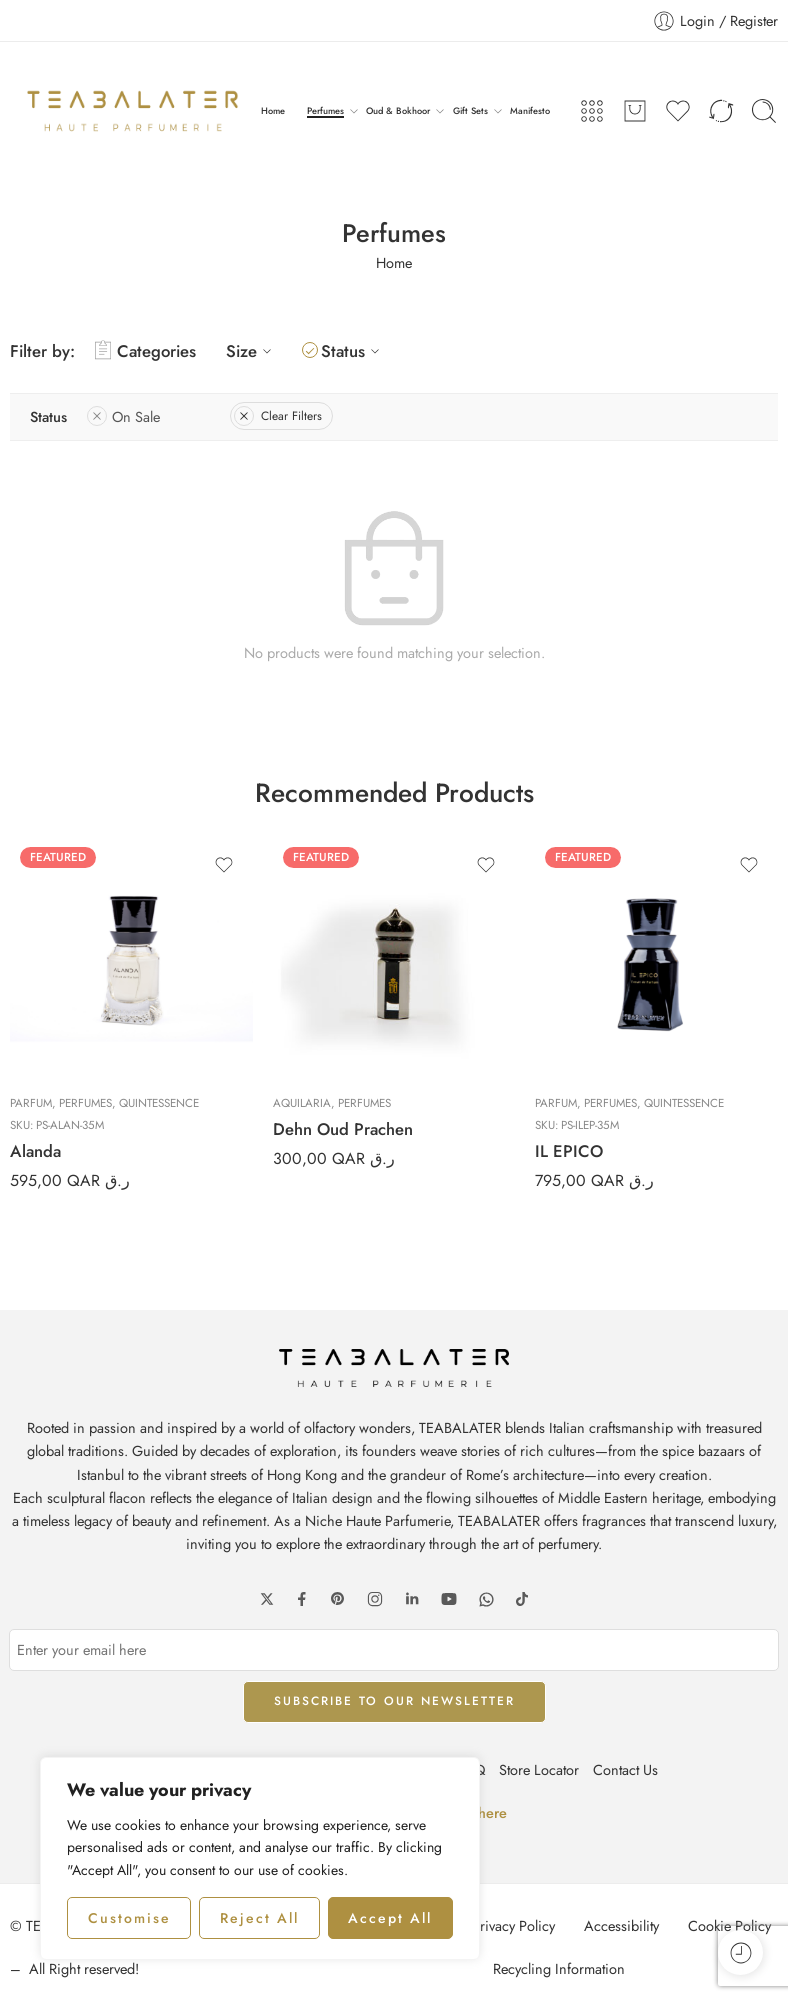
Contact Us (625, 1769)
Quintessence (159, 1103)
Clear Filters (278, 416)
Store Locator (539, 1769)
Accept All (390, 1918)
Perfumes (325, 111)
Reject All (259, 1918)
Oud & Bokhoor (398, 111)
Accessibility (621, 1925)
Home (273, 110)
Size (251, 351)
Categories (145, 351)
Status (353, 351)
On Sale (123, 416)
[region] (260, 1858)
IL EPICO (569, 1151)
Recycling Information (559, 1968)
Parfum (31, 1103)
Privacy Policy (513, 1925)
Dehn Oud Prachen (343, 1129)
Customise (129, 1918)
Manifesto (530, 110)
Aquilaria (302, 1103)
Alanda (35, 1151)
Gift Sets (470, 111)
